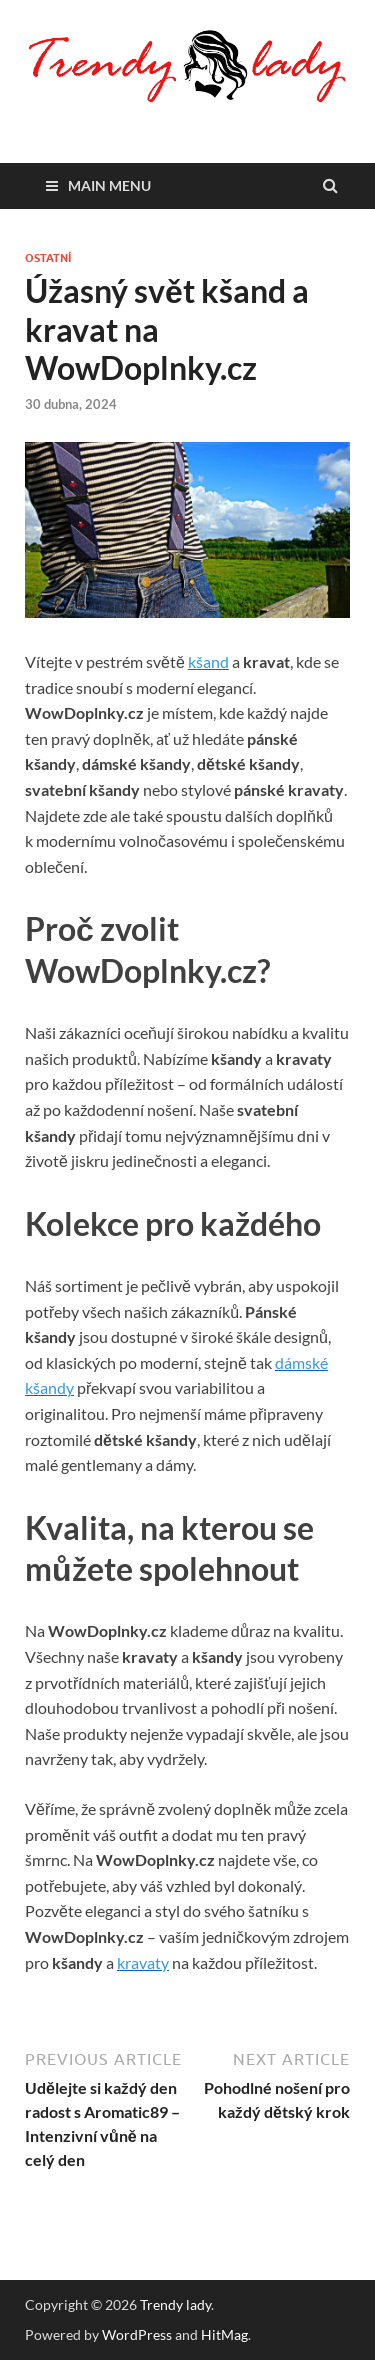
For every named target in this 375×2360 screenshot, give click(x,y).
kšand (208, 661)
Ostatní (48, 258)
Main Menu (109, 185)
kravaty (143, 1962)
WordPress (137, 2334)
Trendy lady (175, 2304)
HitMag (224, 2334)
